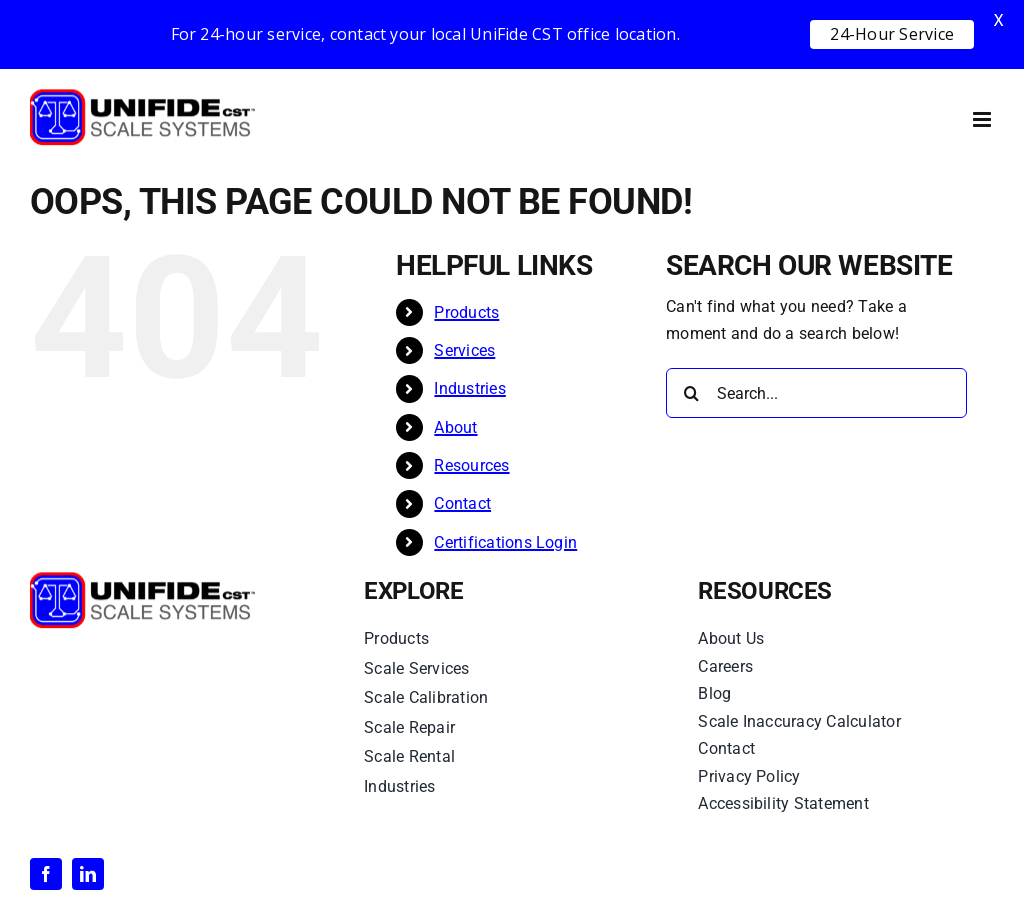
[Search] (691, 393)
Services (464, 350)
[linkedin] (88, 874)
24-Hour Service (892, 34)
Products (466, 312)
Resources (471, 465)
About (455, 427)
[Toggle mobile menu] (983, 119)
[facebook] (46, 874)
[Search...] (816, 393)
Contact (462, 503)
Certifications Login (505, 542)
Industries (469, 388)
